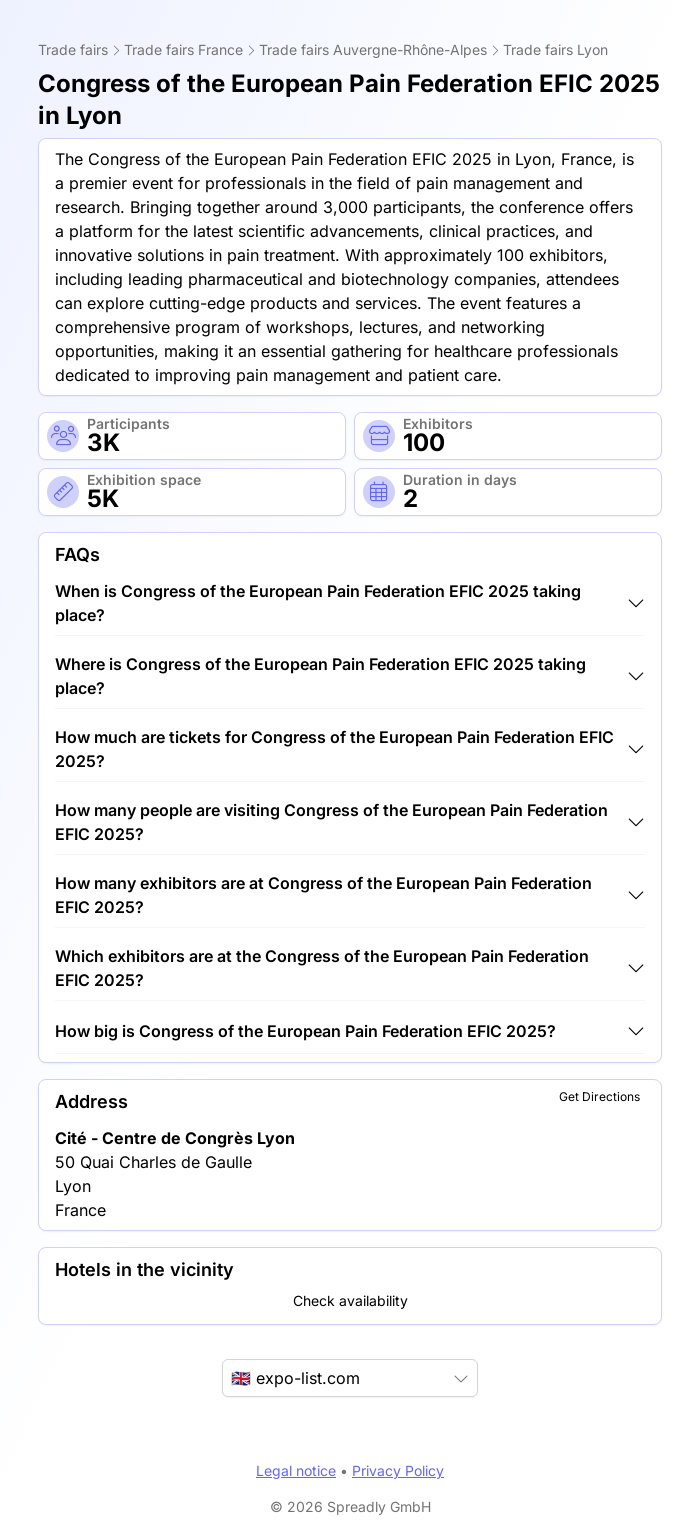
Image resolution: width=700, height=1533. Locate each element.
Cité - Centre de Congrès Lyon (175, 1138)
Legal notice (296, 1470)
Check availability (350, 1300)
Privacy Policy (398, 1470)
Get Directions (599, 1096)
